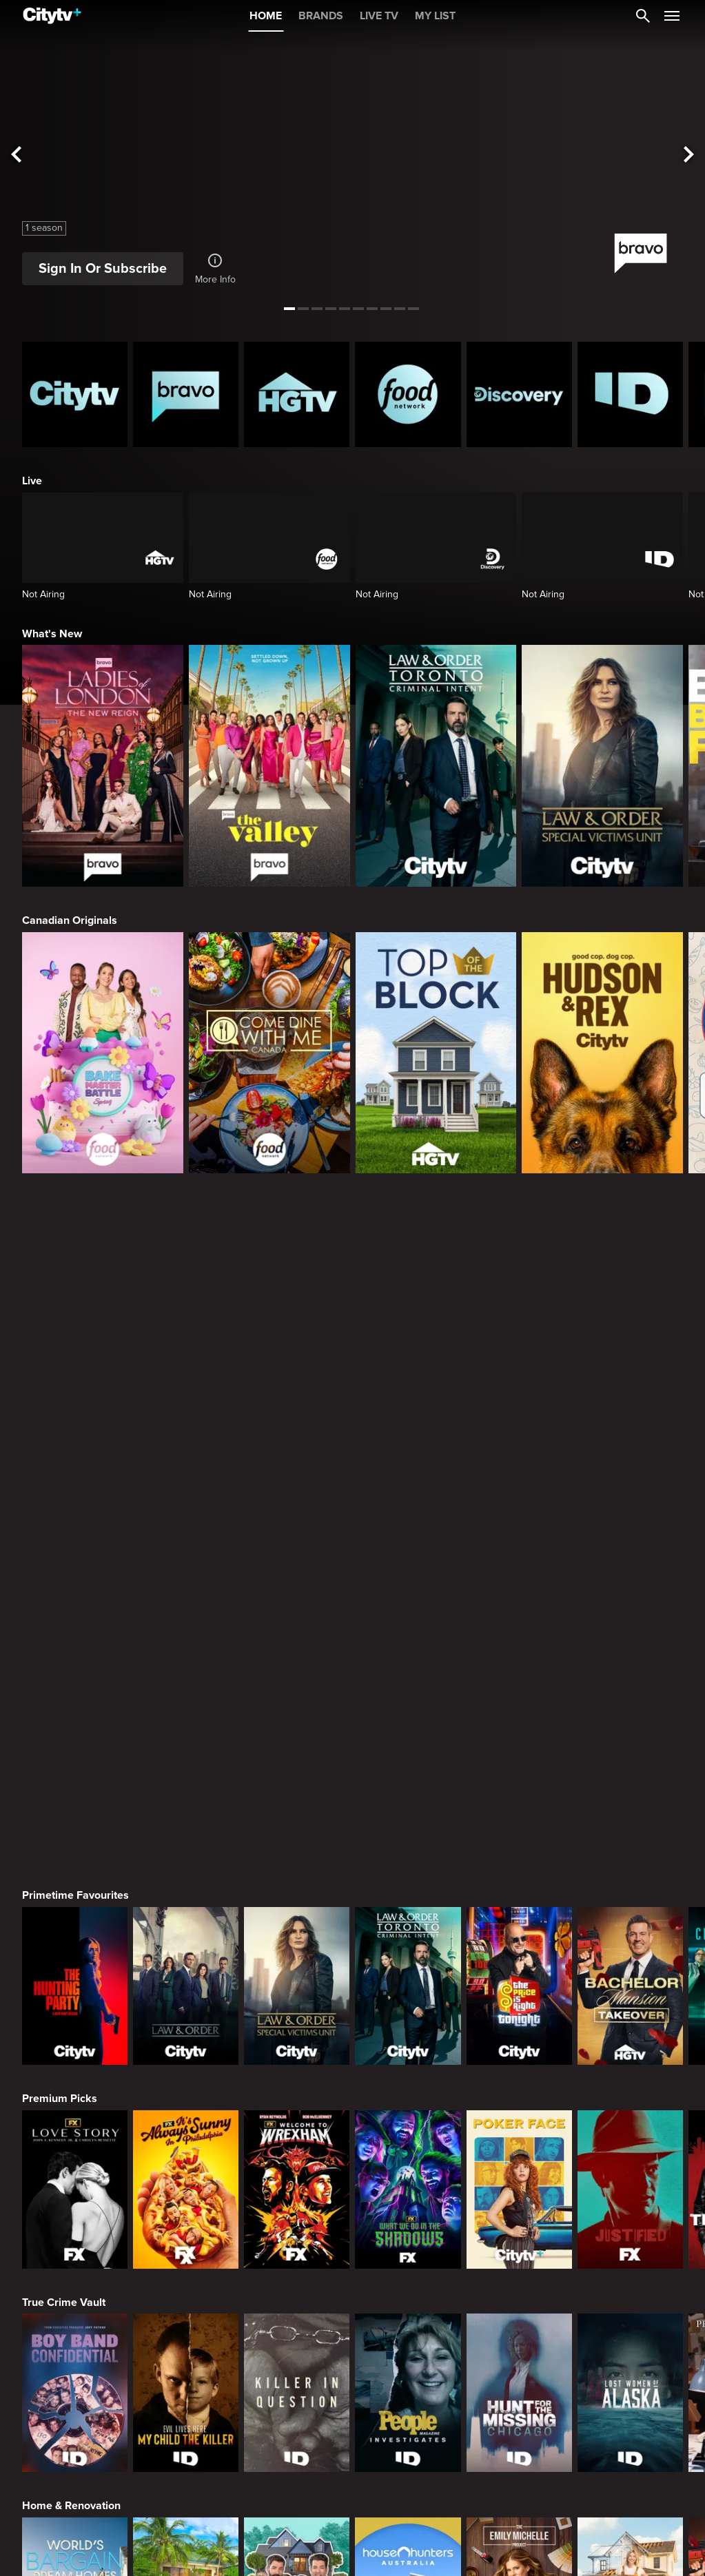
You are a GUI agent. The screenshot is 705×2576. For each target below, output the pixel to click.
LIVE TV (379, 16)
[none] (38, 2500)
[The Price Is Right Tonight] (519, 1325)
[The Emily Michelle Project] (519, 1936)
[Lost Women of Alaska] (630, 1732)
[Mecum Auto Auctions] (185, 2342)
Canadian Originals (69, 920)
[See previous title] (16, 155)
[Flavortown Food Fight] (296, 2139)
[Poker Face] (519, 1529)
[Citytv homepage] (74, 394)
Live (32, 481)
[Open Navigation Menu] (672, 16)
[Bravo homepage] (185, 394)
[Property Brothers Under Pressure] (296, 1936)
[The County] (630, 1936)
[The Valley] (269, 766)
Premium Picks (59, 1438)
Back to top (636, 2537)
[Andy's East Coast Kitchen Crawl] (74, 2139)
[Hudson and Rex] (602, 1053)
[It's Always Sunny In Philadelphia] (185, 1529)
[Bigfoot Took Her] (519, 2342)
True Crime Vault (63, 1642)
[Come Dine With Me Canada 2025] (269, 1053)
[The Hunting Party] (74, 1325)
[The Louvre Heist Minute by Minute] (407, 2342)
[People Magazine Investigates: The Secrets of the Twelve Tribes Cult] (407, 1732)
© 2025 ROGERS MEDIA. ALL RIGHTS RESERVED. (112, 2537)
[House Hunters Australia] (407, 1936)
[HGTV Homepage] (296, 394)
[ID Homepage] (630, 394)
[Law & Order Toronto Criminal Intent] (436, 766)
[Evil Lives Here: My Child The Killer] (185, 1732)
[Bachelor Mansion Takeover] (630, 1325)
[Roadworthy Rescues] (296, 2342)
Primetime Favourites (75, 1234)
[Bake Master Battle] (102, 1053)
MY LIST (435, 16)
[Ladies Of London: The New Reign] (102, 766)
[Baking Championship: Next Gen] (407, 2139)
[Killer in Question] (296, 1732)
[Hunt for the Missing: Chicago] (519, 1732)
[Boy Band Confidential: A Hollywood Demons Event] (74, 1732)
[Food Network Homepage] (407, 394)
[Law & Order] (185, 1325)
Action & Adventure (70, 2252)
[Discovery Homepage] (519, 394)
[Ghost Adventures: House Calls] (630, 2342)
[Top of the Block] (436, 1053)
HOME (265, 16)
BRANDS (320, 16)
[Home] (52, 16)
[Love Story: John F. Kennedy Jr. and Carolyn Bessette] (74, 1529)
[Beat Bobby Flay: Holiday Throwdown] (630, 2139)
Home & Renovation (71, 1845)
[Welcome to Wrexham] (296, 1529)
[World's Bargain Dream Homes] (74, 1936)
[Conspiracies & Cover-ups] (74, 2342)
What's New (52, 634)
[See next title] (688, 155)
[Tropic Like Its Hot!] (185, 1936)
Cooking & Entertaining (79, 2048)
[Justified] (630, 1529)
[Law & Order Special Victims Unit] (602, 766)
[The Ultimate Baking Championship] (185, 2139)
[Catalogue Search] (643, 16)
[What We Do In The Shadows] (407, 1529)
